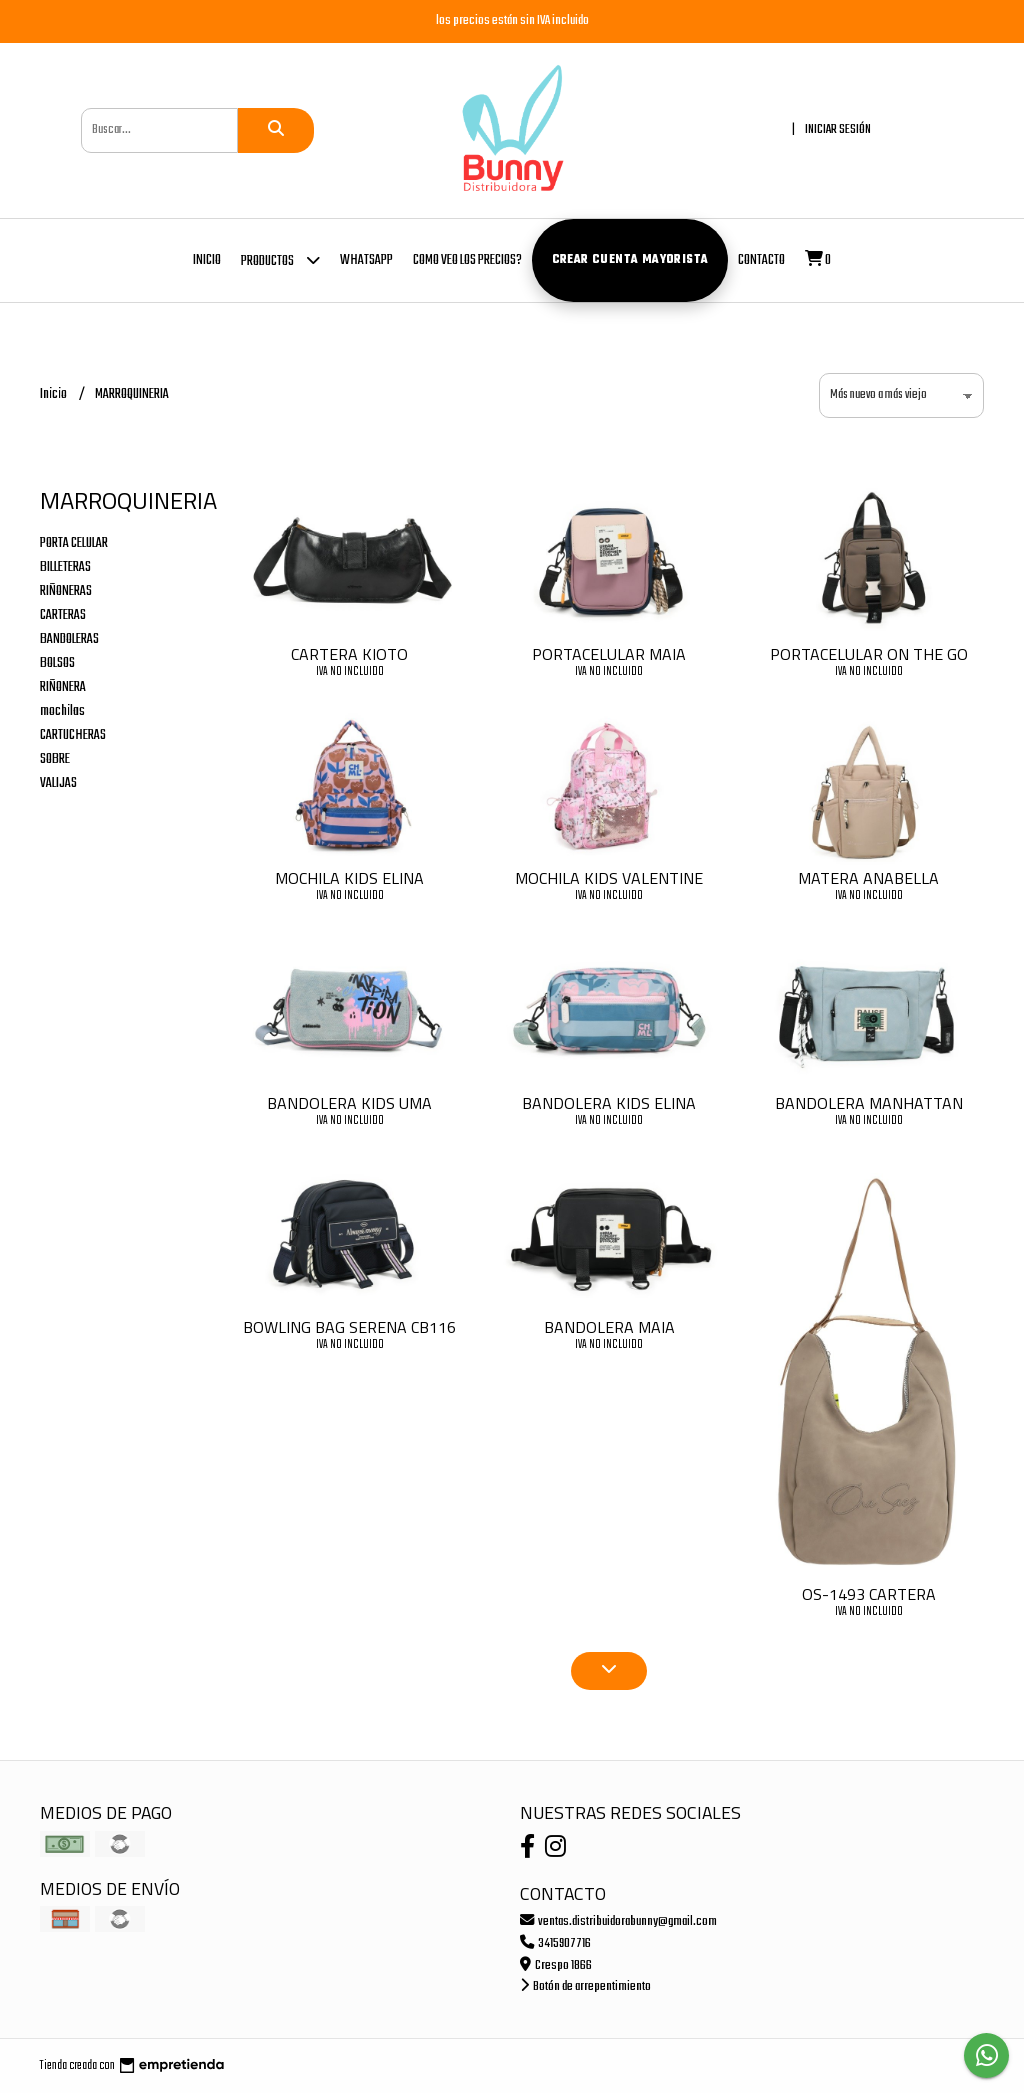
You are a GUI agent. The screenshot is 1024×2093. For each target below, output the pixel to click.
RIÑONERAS (66, 591)
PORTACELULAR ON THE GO (869, 654)
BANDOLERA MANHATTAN (869, 1103)
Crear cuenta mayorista (630, 260)
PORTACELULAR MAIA (609, 654)
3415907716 (555, 1943)
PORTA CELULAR (74, 543)
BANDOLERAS (69, 639)
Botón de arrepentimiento (585, 1986)
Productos (280, 259)
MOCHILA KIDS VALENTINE (609, 878)
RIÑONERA (63, 687)
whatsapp (366, 260)
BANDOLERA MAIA (609, 1327)
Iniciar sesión (838, 129)
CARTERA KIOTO (349, 654)
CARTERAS (63, 615)
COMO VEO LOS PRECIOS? (467, 260)
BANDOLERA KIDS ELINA (609, 1103)
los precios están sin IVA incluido (512, 20)
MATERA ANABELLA (868, 878)
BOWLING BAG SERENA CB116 (349, 1327)
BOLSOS (57, 663)
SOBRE (55, 759)
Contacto (761, 260)
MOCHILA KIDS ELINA (349, 878)
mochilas (62, 711)
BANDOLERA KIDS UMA (349, 1103)
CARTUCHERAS (73, 735)
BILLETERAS (65, 567)
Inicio (207, 260)
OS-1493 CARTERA (869, 1594)
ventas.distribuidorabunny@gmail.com (618, 1921)
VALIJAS (58, 783)
